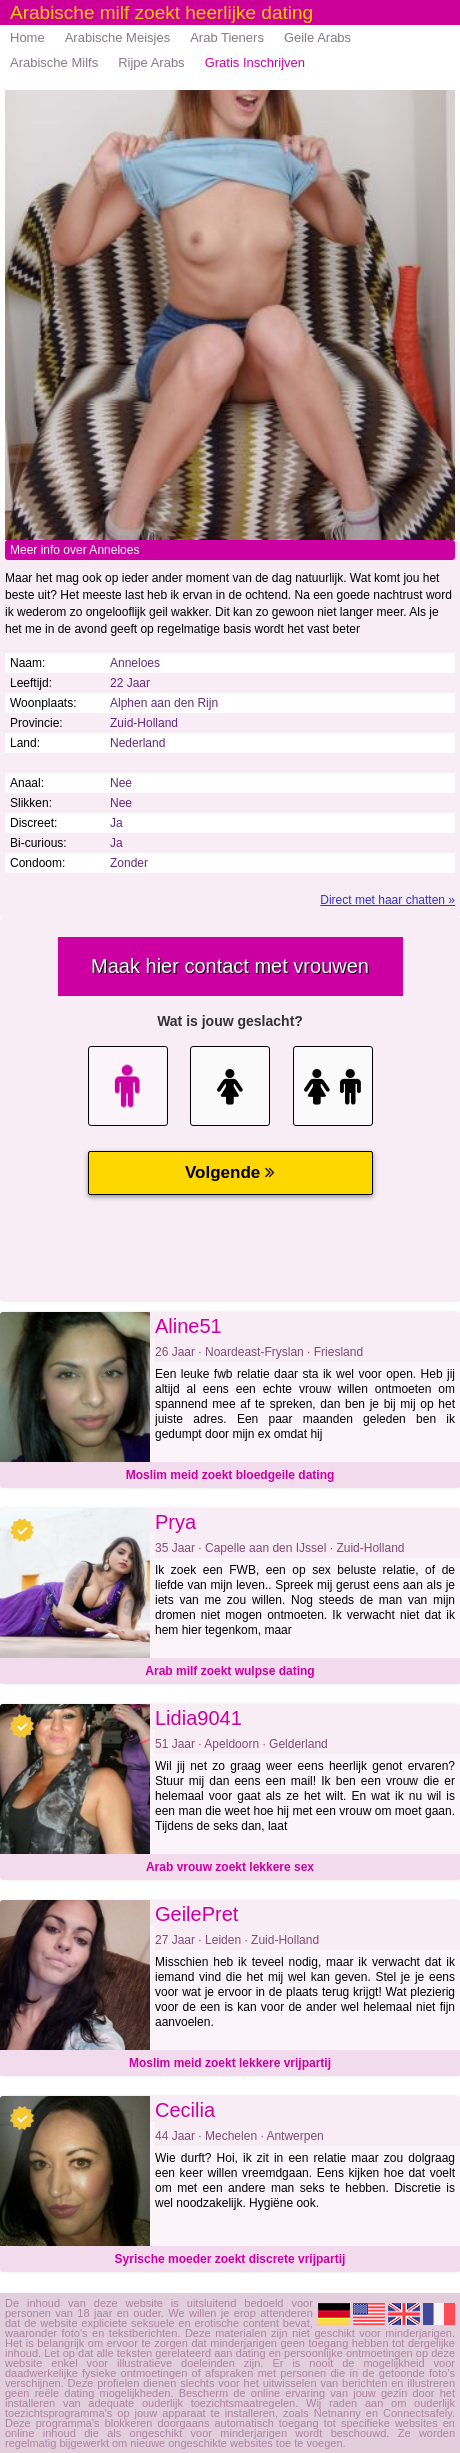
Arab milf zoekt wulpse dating (229, 1671)
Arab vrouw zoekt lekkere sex (230, 1867)
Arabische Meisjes (118, 37)
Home (27, 37)
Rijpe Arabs (151, 62)
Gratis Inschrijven (255, 62)
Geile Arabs (317, 37)
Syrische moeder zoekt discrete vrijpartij (230, 2259)
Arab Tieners (227, 37)
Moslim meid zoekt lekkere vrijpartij (230, 2063)
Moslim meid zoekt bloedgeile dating (230, 1475)
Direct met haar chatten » (387, 900)
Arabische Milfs (54, 62)
